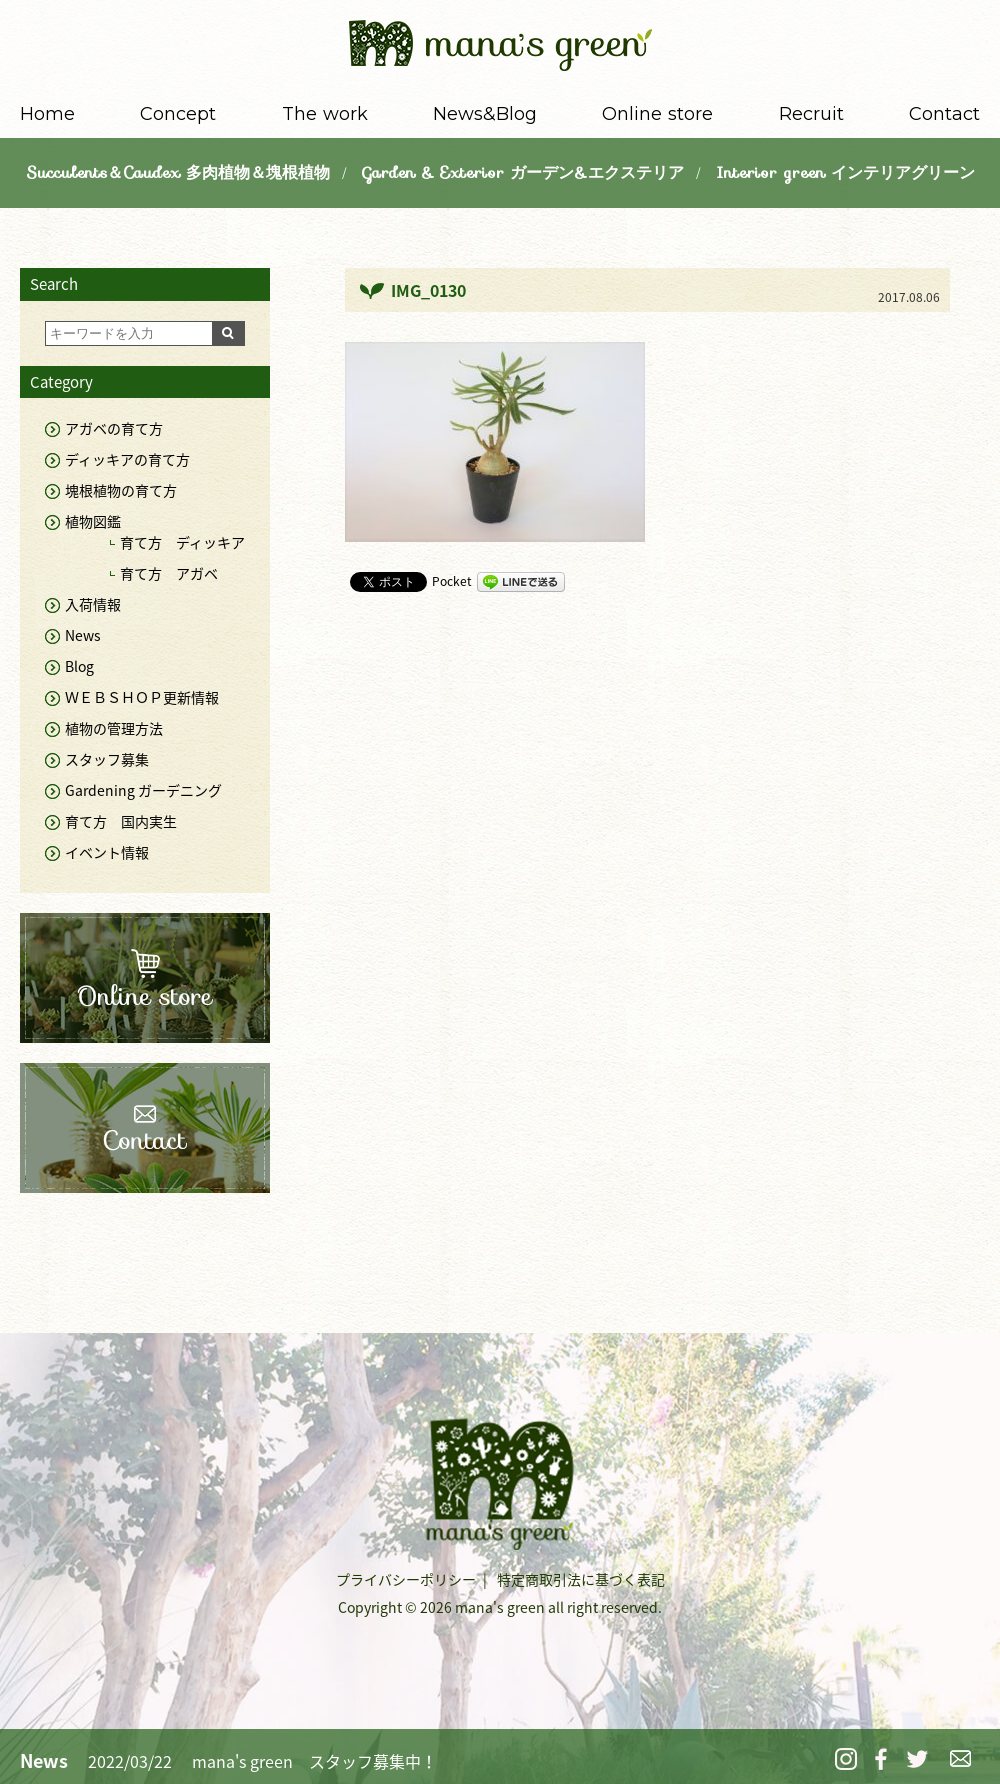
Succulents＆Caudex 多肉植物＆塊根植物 (178, 172)
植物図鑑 (93, 521)
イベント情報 (107, 852)
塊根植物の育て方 (121, 490)
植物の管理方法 (114, 728)
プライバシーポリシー (406, 1579)
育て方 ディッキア (182, 542)
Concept (178, 114)
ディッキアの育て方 (127, 459)
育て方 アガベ (169, 573)
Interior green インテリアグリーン (845, 172)
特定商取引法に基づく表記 (581, 1579)
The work (325, 114)
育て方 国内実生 (121, 821)
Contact (944, 114)
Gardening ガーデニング (143, 790)
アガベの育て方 (114, 428)
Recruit (811, 114)
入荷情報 (93, 604)
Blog (79, 666)
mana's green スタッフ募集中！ (314, 1761)
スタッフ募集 (107, 759)
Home (47, 114)
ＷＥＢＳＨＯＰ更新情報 (142, 697)
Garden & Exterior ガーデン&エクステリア (523, 172)
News (83, 635)
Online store (657, 114)
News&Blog (485, 114)
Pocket (452, 581)
